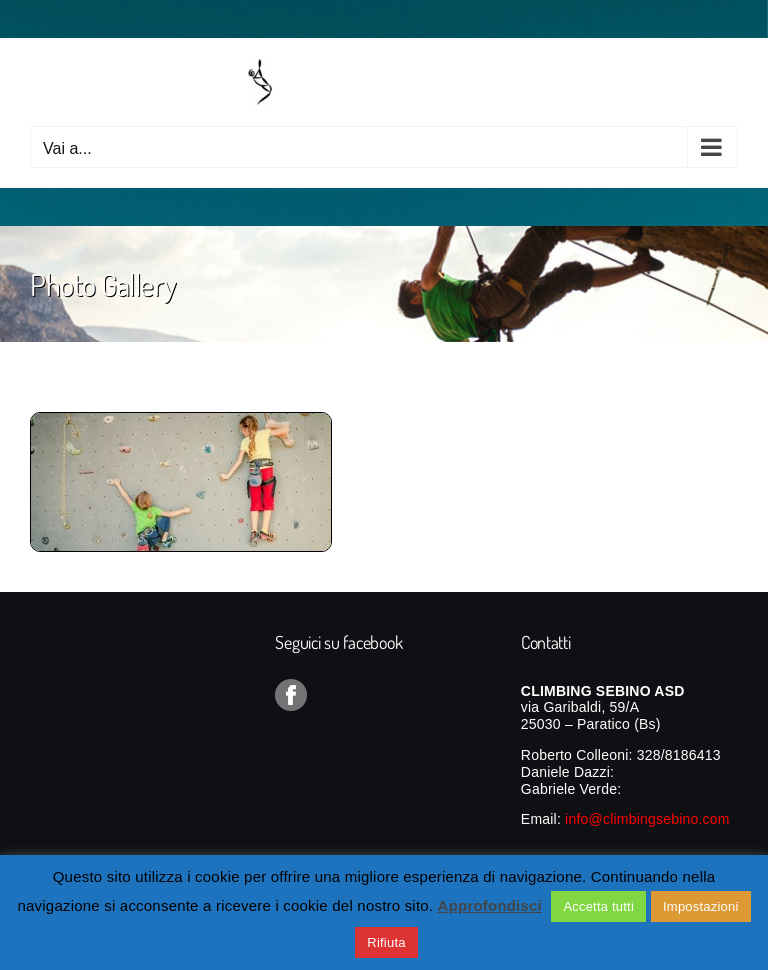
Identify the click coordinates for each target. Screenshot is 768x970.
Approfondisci (490, 905)
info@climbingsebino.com (647, 819)
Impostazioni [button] (701, 906)
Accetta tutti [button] (598, 906)
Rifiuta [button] (386, 942)
